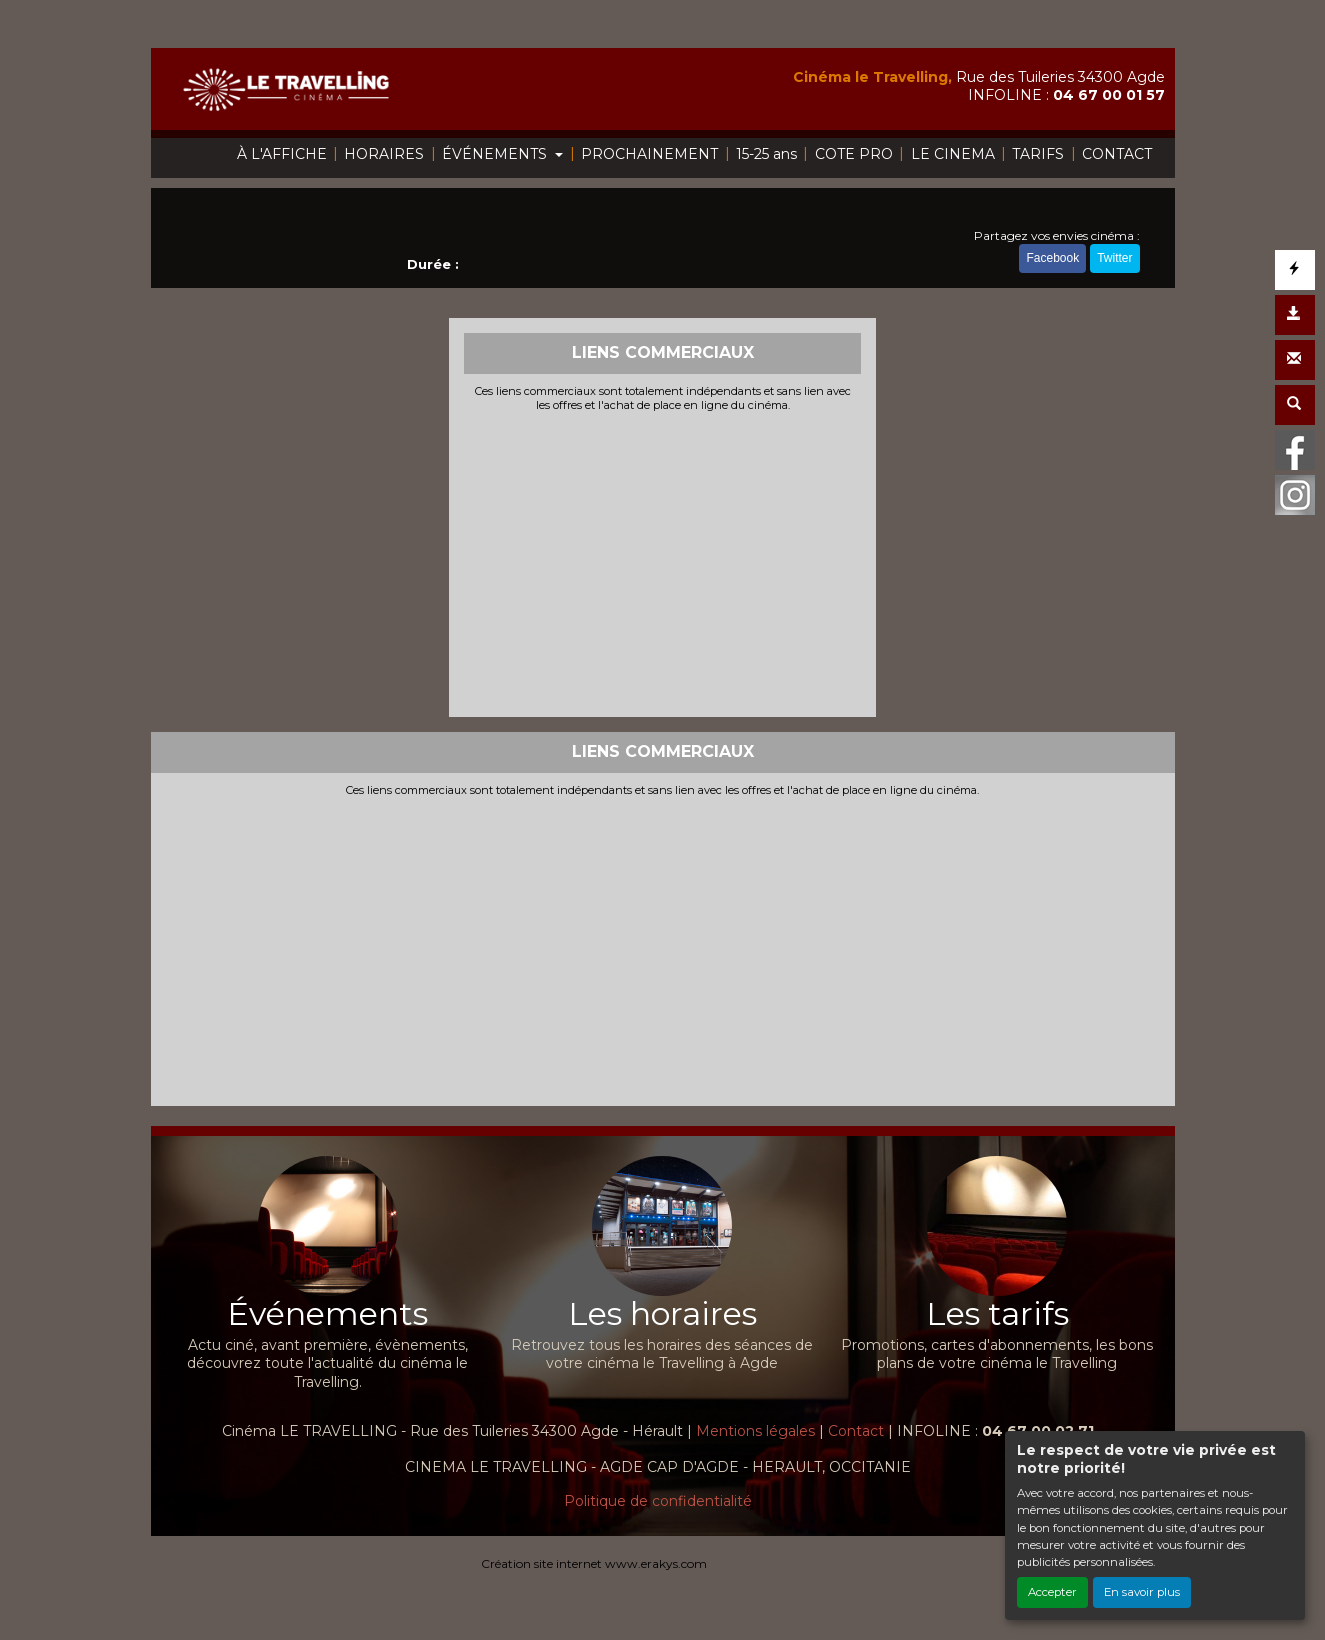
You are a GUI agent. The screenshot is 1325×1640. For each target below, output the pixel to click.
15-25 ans (766, 154)
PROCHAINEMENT (649, 154)
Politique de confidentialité (658, 1501)
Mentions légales (755, 1431)
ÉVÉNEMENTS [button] (496, 154)
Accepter (1052, 1592)
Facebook (1052, 258)
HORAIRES (384, 154)
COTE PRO (854, 154)
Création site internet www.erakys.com (594, 1563)
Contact (856, 1431)
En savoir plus (1142, 1592)
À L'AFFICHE (282, 154)
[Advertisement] (662, 562)
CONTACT (1117, 154)
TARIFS (1038, 154)
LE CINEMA (953, 154)
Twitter (1114, 258)
